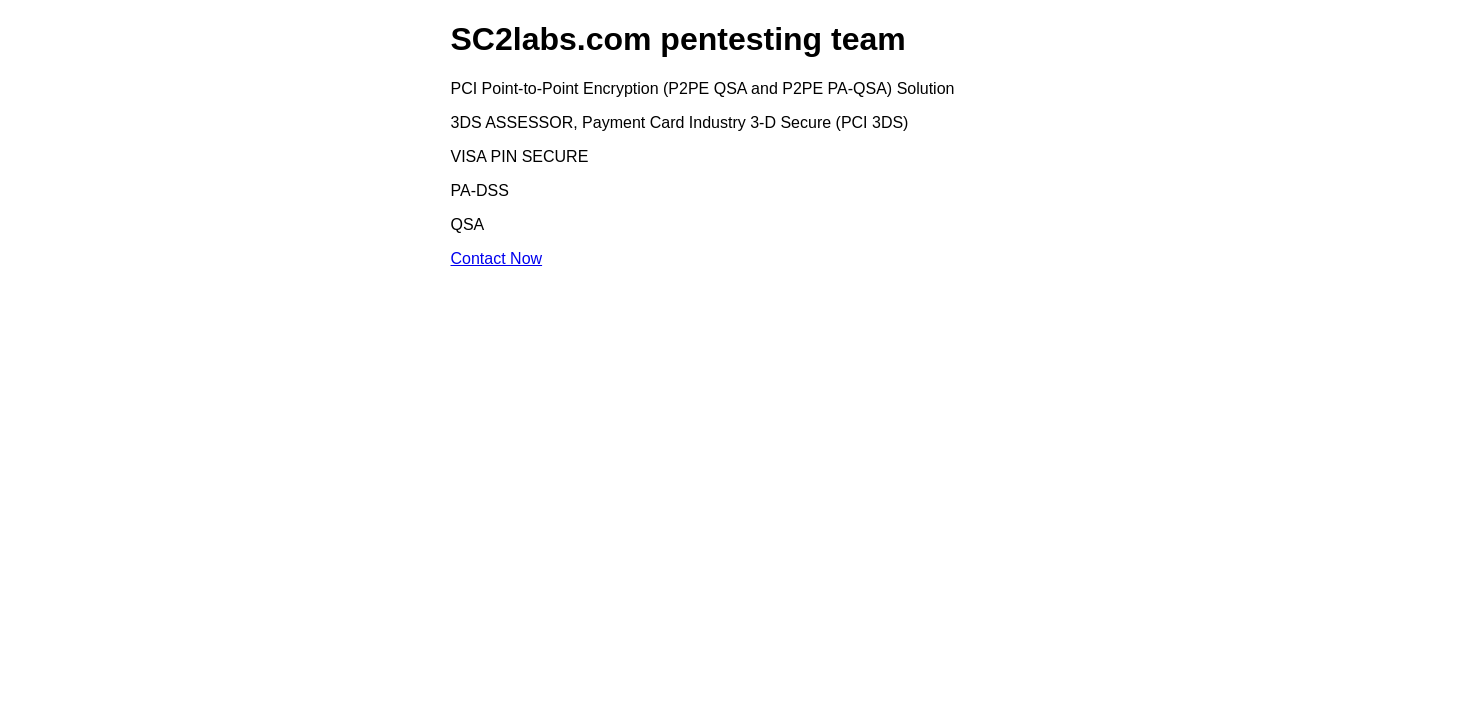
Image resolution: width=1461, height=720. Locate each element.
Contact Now (497, 258)
